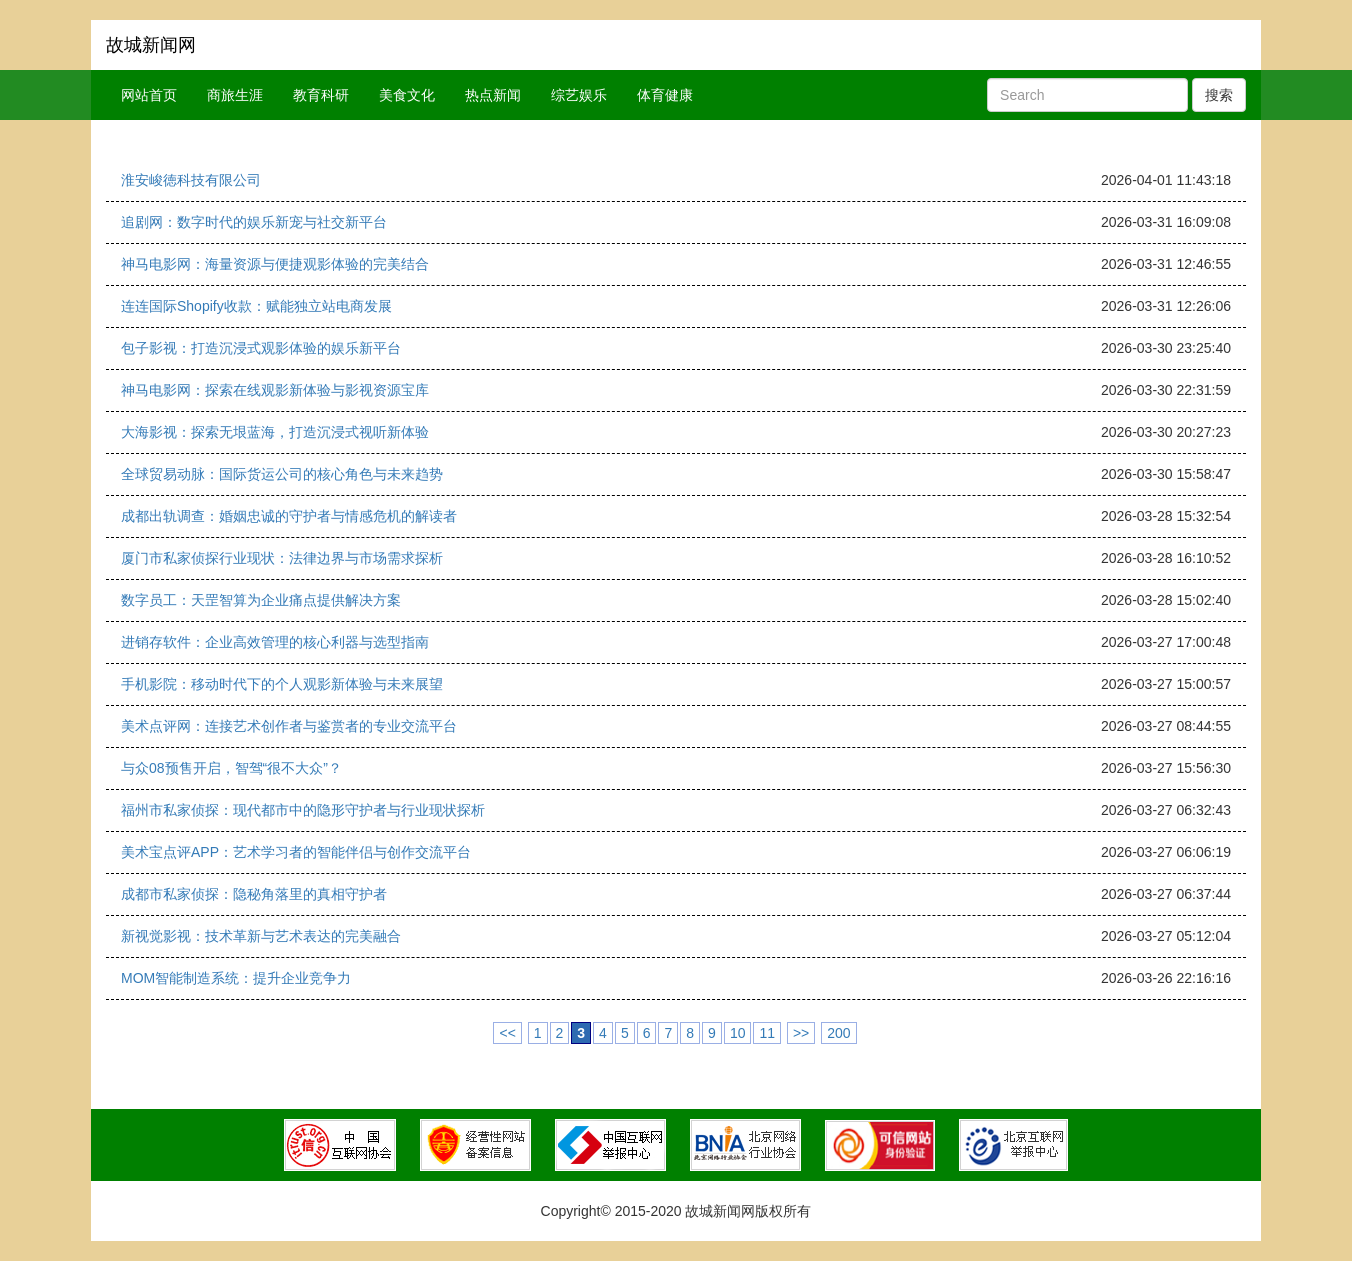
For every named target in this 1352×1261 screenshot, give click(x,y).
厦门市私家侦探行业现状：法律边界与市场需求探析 (282, 558)
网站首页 (149, 95)
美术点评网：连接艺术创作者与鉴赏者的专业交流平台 (289, 726)
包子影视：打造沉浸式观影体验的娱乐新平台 (261, 348)
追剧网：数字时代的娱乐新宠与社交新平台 (254, 222)
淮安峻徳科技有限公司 (191, 180)
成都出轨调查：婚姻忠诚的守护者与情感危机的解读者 (289, 516)
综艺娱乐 (579, 95)
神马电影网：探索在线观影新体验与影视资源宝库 (275, 390)
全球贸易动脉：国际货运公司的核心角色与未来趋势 (282, 474)
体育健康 (665, 95)
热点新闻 (493, 95)
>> (801, 1033)
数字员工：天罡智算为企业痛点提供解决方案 (261, 600)
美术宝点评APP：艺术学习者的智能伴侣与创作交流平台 (296, 852)
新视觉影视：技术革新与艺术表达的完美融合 (261, 936)
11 (767, 1033)
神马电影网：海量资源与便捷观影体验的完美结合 (275, 264)
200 (838, 1033)
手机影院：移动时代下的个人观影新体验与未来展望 (282, 684)
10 (738, 1033)
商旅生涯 (235, 95)
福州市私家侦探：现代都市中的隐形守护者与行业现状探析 (303, 810)
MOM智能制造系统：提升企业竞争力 (236, 978)
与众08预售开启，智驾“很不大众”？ (231, 768)
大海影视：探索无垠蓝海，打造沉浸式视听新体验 (275, 432)
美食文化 (407, 95)
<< (507, 1033)
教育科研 (321, 95)
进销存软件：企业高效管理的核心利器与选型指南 (275, 642)
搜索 (1219, 95)
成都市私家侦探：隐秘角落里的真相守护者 (254, 894)
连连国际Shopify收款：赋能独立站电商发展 (256, 306)
